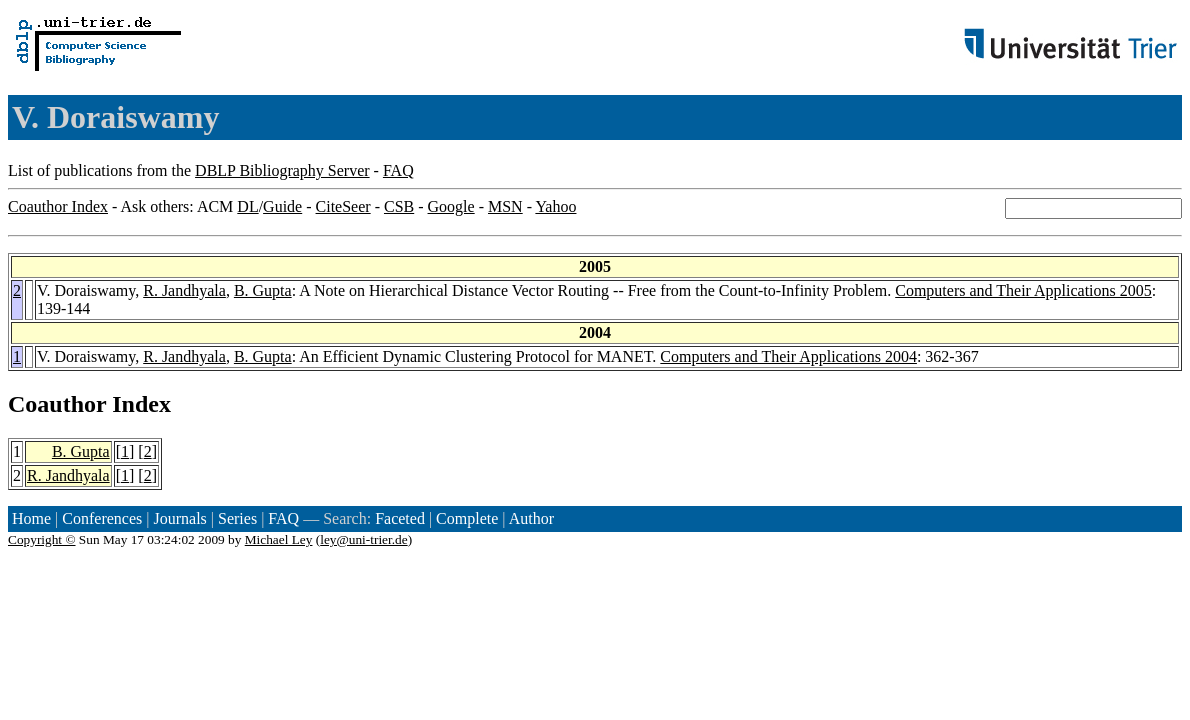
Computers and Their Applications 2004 (788, 356)
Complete (467, 518)
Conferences (102, 518)
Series (237, 518)
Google (451, 206)
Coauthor (57, 404)
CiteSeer (343, 206)
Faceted (400, 518)
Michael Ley (279, 539)
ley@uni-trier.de (363, 539)
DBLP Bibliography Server (282, 170)
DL (247, 206)
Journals (179, 518)
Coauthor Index (58, 206)
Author (531, 518)
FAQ (398, 170)
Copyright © (42, 539)
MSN (505, 206)
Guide (282, 206)
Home (31, 518)
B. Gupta (263, 290)
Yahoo (555, 206)
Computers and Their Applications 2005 (1023, 290)
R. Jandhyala (184, 290)
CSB (399, 206)
